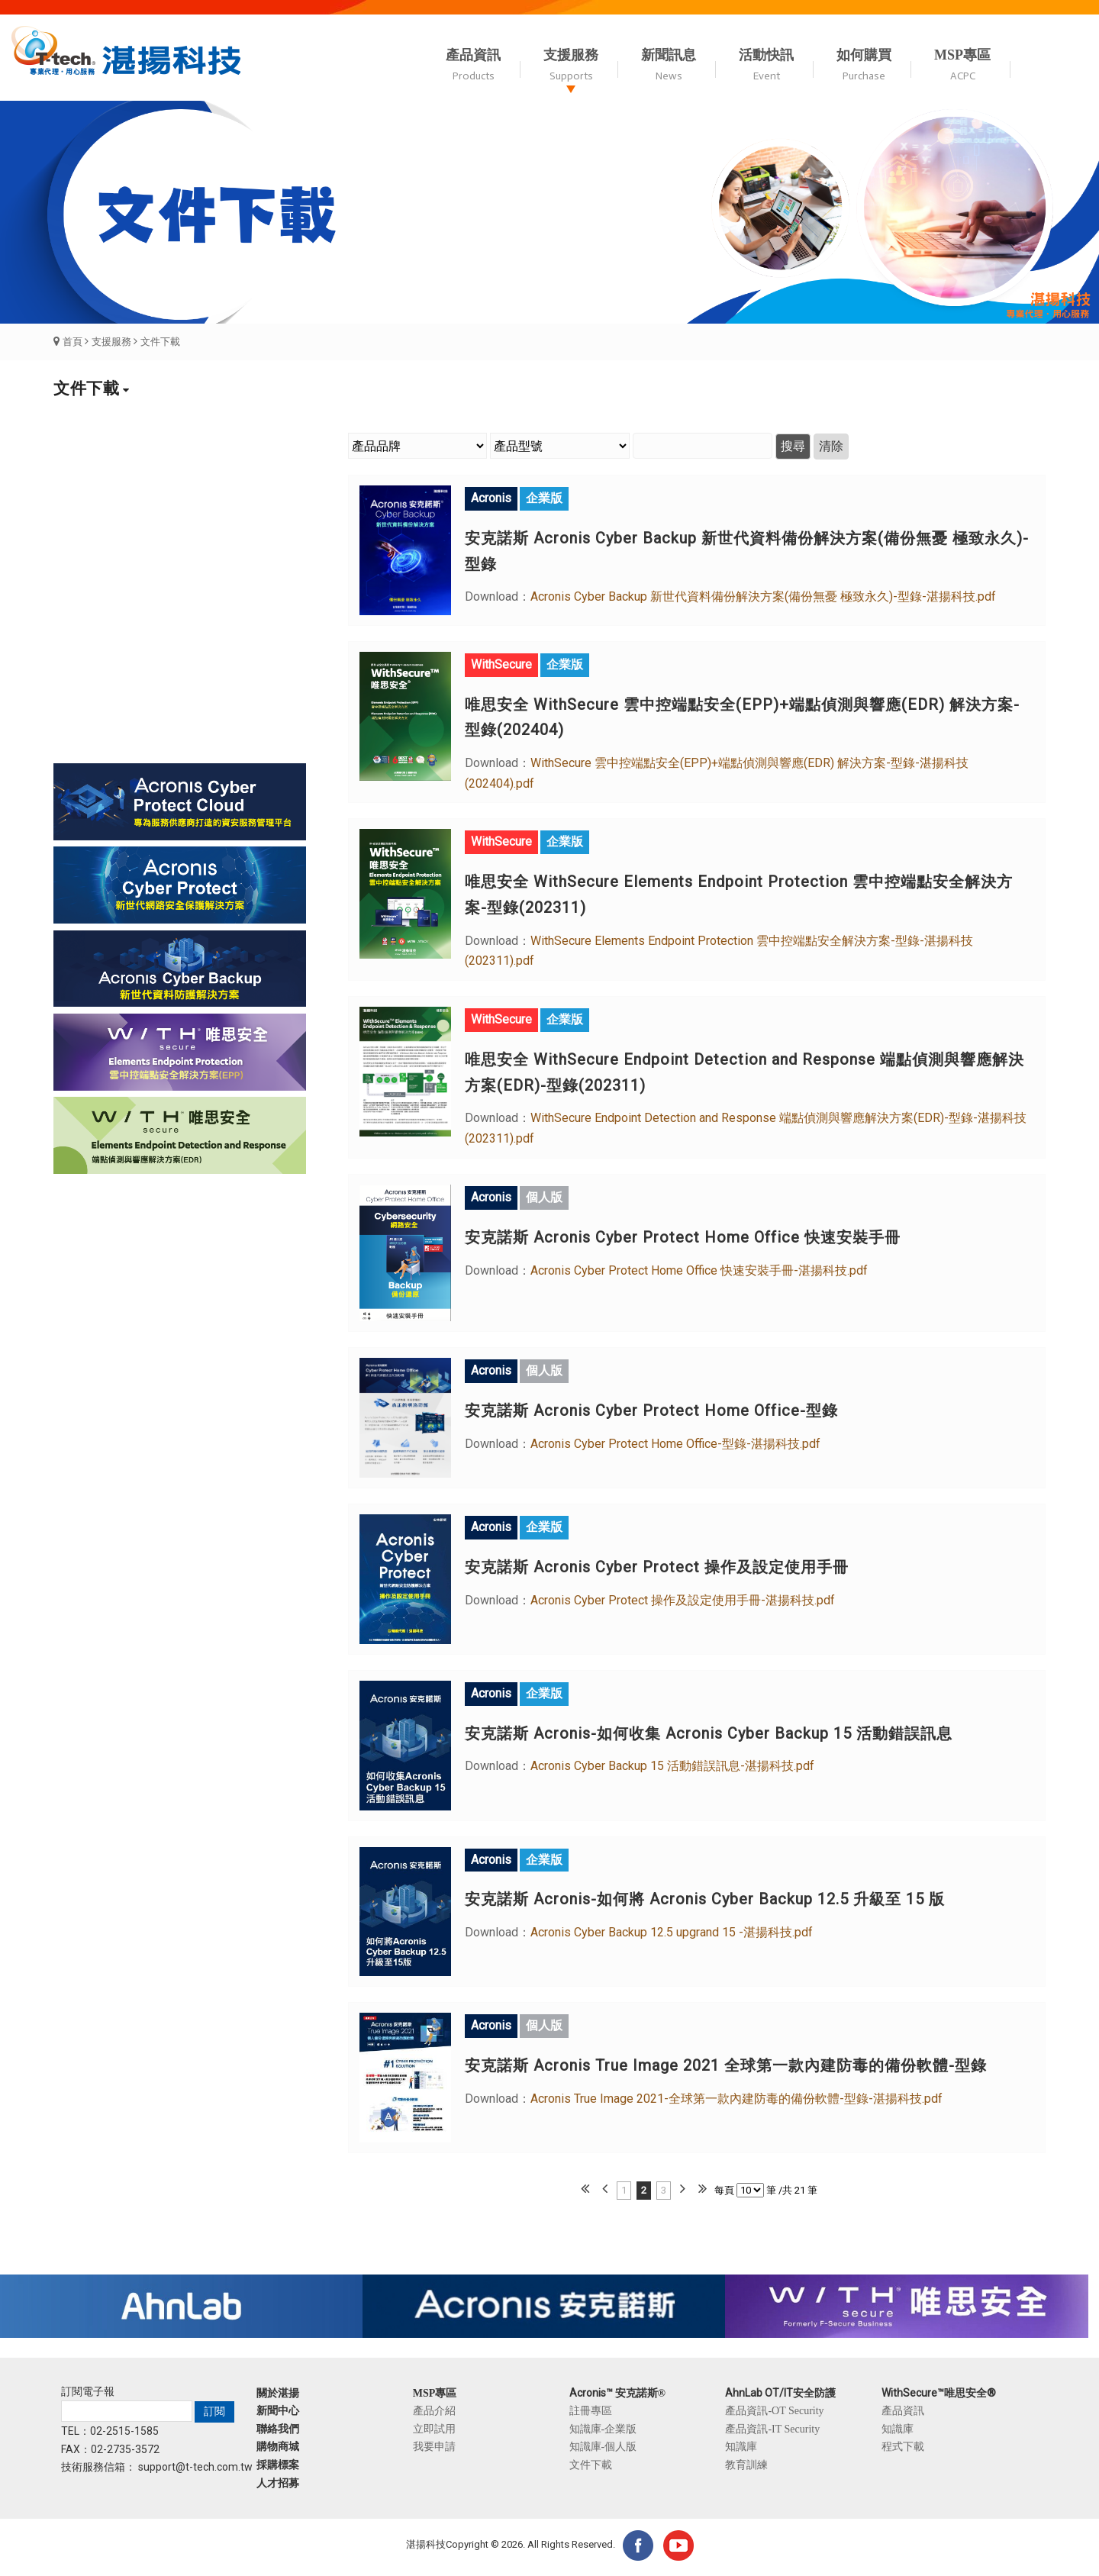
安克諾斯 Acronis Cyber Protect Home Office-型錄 (651, 1410)
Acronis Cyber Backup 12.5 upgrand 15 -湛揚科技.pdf (671, 1932)
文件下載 (160, 341)
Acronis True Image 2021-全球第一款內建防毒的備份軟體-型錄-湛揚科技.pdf (736, 2098)
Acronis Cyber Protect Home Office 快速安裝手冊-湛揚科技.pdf (699, 1270)
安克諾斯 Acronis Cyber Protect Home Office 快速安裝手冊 (683, 1237)
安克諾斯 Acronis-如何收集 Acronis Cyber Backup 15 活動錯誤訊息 (708, 1733)
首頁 (72, 341)
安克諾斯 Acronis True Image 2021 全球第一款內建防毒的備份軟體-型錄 (726, 2065)
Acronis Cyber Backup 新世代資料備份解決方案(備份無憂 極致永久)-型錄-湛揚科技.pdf (763, 596)
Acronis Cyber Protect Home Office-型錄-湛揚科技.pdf (675, 1443)
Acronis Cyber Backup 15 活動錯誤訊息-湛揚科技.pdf (672, 1766)
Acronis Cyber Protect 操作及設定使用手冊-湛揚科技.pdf (682, 1600)
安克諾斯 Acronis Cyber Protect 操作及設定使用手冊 (657, 1567)
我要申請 (434, 2446)
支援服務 (111, 341)
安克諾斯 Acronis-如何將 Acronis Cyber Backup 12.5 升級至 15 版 (705, 1899)
